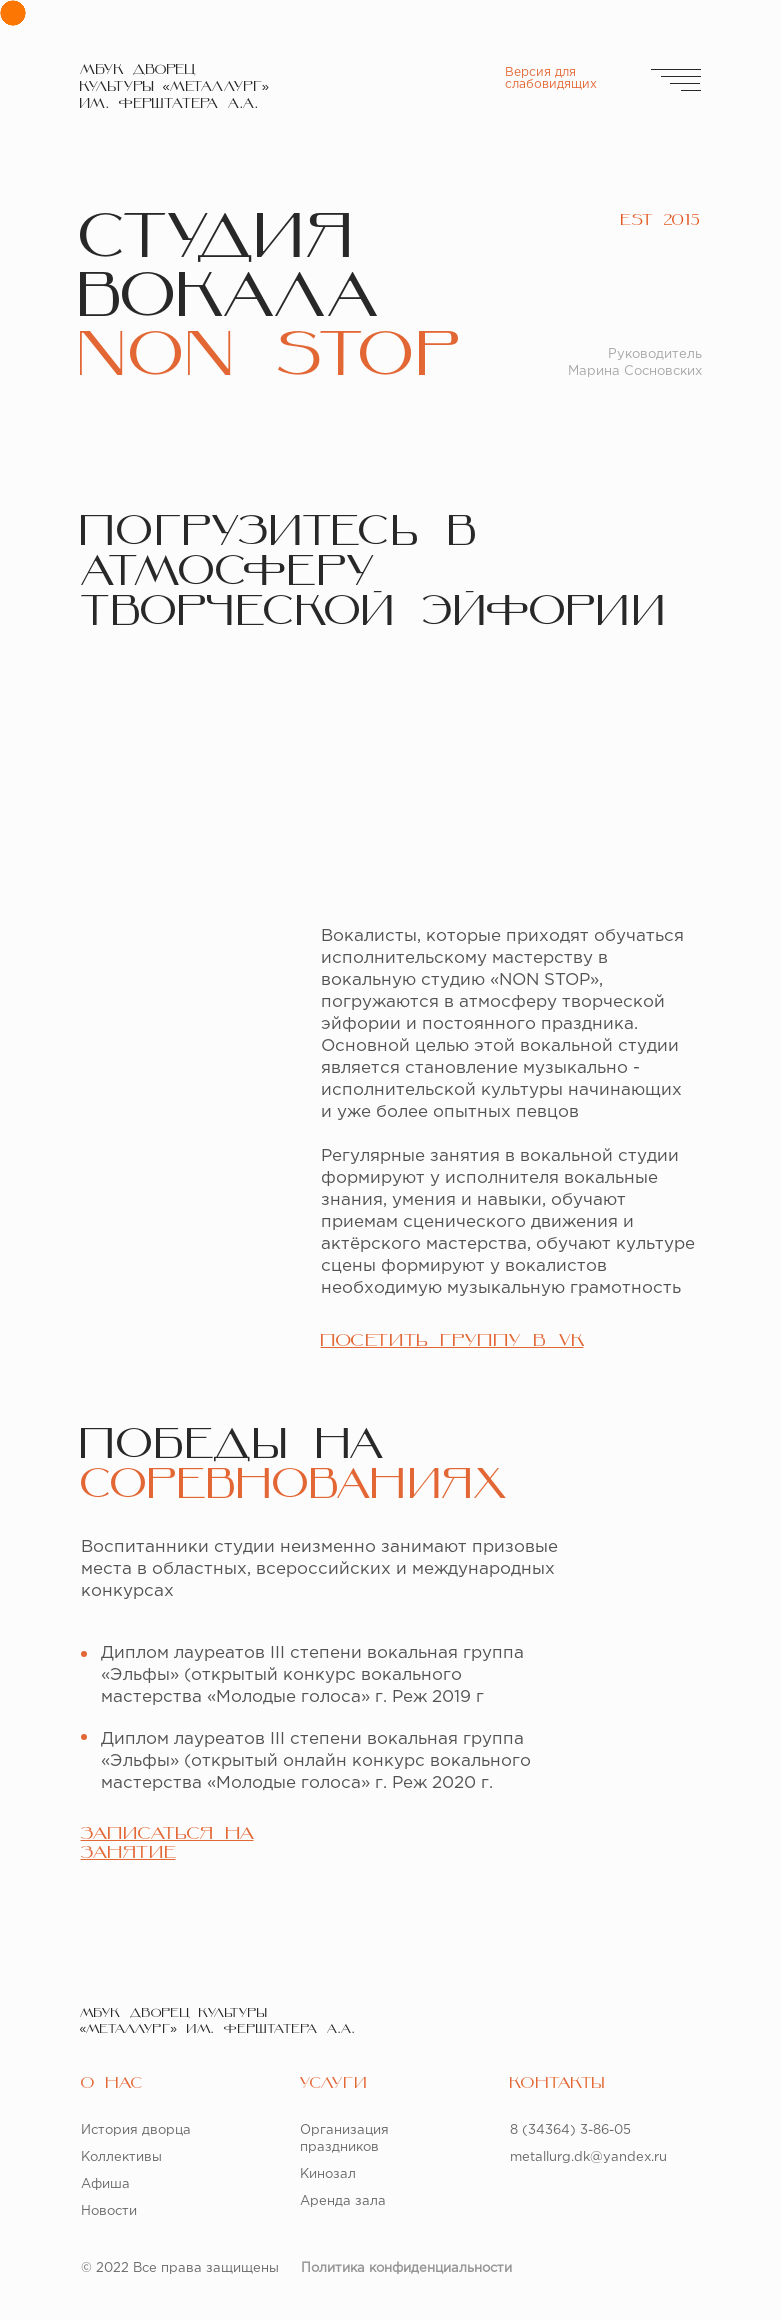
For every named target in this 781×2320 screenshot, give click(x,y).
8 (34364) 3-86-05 (570, 2130)
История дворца (136, 2130)
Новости (109, 2211)
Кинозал (328, 2174)
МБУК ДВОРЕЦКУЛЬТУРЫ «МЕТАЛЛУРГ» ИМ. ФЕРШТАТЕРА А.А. (174, 87)
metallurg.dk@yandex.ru (588, 2157)
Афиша (105, 2184)
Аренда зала (343, 2201)
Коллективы (121, 2157)
